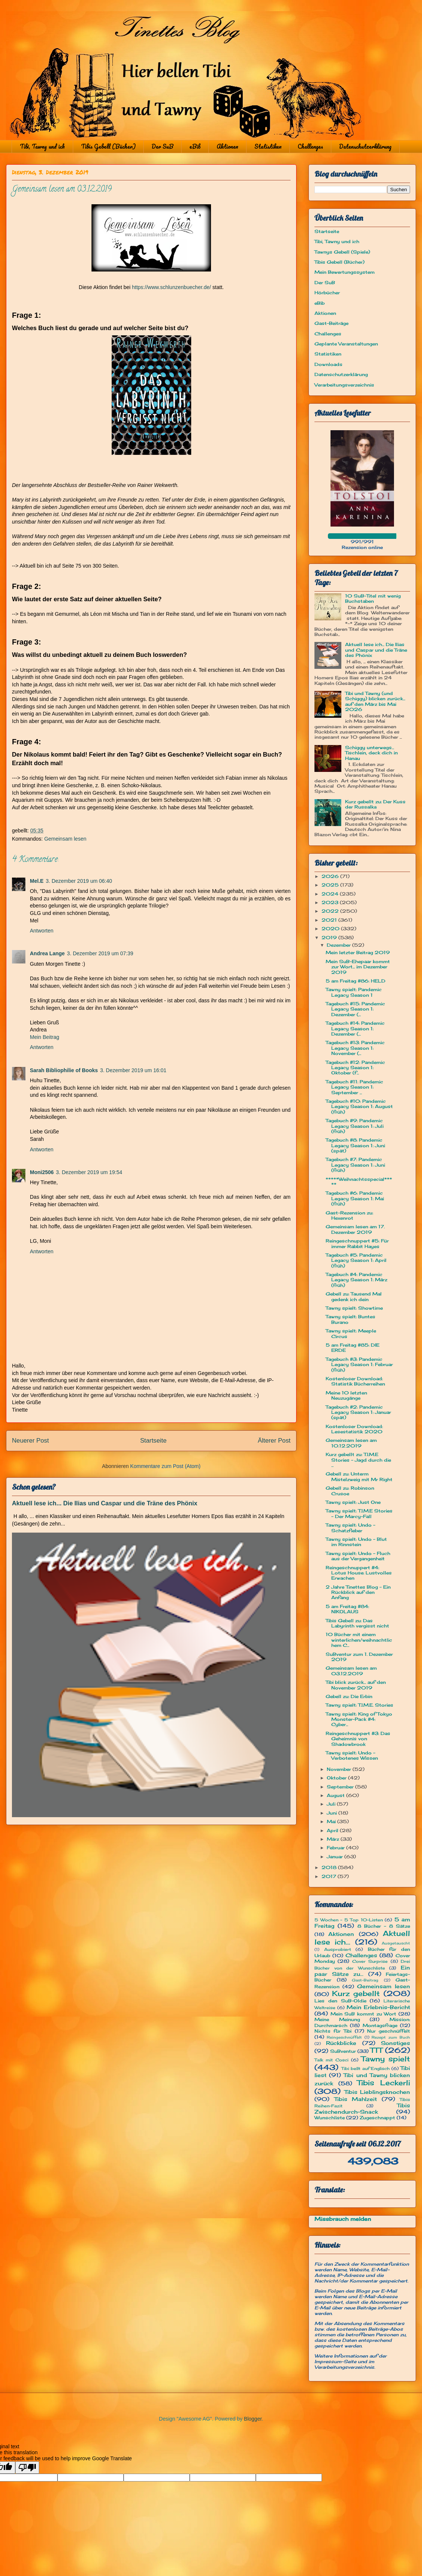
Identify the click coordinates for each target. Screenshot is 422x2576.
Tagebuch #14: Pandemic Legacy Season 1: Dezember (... (355, 1028)
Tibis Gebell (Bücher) (108, 146)
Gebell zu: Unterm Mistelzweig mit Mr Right (359, 1476)
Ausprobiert (337, 1949)
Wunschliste (329, 2117)
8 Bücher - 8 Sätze (383, 1926)
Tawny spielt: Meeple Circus (351, 1333)
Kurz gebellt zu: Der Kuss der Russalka (375, 804)
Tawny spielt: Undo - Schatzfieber (350, 1527)
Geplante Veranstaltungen (346, 344)
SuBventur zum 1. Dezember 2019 (359, 1656)
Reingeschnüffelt (344, 2037)
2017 (330, 1876)
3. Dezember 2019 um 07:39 (100, 953)
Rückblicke (341, 2043)
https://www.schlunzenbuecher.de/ (171, 287)
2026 (331, 876)
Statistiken (268, 146)
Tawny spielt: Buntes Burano (350, 1319)
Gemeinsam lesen (65, 839)
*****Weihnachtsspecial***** (359, 1181)
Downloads (328, 364)
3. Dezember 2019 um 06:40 (79, 881)
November (340, 1769)
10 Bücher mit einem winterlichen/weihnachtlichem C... (359, 1640)
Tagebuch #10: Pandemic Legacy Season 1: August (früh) (359, 1106)
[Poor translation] (27, 2467)
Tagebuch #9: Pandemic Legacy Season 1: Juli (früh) (355, 1126)
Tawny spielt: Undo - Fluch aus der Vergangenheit (358, 1556)
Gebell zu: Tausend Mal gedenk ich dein (354, 1296)
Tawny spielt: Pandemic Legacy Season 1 (354, 992)
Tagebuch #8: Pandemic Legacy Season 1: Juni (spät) (355, 1145)
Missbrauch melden (342, 2219)
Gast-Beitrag (365, 1980)
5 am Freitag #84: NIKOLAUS (347, 1609)
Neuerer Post (30, 1440)
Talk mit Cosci (331, 2060)
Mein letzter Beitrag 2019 (358, 952)
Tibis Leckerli (383, 2082)
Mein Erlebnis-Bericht (378, 2007)
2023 (331, 902)
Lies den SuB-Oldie (340, 2001)
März (334, 1839)
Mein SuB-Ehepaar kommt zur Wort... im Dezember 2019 (358, 967)
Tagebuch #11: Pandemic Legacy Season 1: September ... (354, 1087)
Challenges (310, 146)
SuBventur (343, 2051)
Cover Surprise (370, 1961)
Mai (332, 1821)
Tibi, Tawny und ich (42, 146)
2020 (331, 928)
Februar (336, 1847)
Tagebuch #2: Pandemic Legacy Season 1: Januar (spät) (358, 1412)
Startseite (153, 1440)
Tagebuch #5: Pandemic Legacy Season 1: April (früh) (356, 1260)
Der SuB (162, 146)
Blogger (252, 2419)
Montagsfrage (380, 2025)
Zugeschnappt (377, 2117)
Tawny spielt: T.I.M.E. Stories (359, 1705)
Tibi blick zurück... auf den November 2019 (356, 1684)
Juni (332, 1813)
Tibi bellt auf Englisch (365, 2068)
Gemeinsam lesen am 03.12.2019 (351, 1670)
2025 (331, 885)
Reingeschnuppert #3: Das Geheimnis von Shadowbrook (358, 1739)
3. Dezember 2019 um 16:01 (133, 1070)
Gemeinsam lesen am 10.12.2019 (351, 1442)
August (336, 1795)
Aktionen (227, 146)
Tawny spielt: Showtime (354, 1308)
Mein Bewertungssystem (344, 272)
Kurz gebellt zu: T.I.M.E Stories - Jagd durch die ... (358, 1460)
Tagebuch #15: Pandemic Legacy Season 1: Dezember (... (355, 1009)
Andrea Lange (47, 953)
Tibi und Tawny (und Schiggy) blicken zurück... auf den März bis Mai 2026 (375, 701)
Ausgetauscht (396, 1943)
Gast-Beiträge (331, 323)
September (341, 1787)
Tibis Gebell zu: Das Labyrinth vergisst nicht (357, 1623)
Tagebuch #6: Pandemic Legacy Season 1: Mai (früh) (355, 1198)
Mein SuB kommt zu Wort (364, 2014)
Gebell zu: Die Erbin (349, 1696)
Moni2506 (42, 1172)
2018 (330, 1867)
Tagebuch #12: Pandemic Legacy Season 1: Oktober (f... (355, 1067)
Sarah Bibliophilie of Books (64, 1070)
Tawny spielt (385, 2058)
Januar (335, 1856)
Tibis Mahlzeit (355, 2099)
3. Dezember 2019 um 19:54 (89, 1172)
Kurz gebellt (356, 1993)
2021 (330, 920)
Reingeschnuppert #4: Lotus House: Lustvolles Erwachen (359, 1573)
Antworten (41, 931)
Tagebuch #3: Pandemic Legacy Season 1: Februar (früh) (359, 1364)
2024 (331, 894)
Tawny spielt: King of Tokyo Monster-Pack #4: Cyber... (359, 1719)
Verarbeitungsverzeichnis (344, 385)
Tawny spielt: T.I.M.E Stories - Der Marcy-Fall (359, 1513)
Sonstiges (395, 2043)
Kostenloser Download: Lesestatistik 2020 (354, 1429)
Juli (332, 1804)
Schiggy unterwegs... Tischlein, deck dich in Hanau (371, 753)
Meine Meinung (337, 2019)
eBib (195, 146)
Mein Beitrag (44, 1037)
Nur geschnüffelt (388, 2031)
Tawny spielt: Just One (353, 1502)
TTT (376, 2050)
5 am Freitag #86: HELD (355, 981)
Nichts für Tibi (332, 2031)
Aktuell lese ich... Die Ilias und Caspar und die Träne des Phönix (104, 1503)
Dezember (339, 945)
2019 (330, 937)
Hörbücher (327, 292)
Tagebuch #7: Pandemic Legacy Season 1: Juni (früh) (355, 1165)
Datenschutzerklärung (365, 146)
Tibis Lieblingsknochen (377, 2092)
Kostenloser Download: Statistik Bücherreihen (355, 1381)
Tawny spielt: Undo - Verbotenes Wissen (352, 1755)
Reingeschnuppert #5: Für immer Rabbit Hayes (357, 1243)
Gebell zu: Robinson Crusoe (350, 1490)
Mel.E (37, 881)
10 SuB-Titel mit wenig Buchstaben (373, 598)
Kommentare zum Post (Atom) (165, 1466)
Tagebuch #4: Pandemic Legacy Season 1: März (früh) (356, 1280)
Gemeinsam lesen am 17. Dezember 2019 (355, 1229)
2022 (331, 911)
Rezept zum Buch (391, 2037)
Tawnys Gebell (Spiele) (342, 252)
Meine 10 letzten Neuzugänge (346, 1395)
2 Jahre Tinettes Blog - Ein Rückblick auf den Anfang (358, 1592)
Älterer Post (274, 1440)
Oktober (337, 1778)
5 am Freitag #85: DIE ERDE (352, 1347)
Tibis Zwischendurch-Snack (362, 2108)
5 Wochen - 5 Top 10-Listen (348, 1919)
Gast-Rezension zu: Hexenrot (349, 1215)
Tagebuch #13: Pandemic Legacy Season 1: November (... (355, 1048)
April (333, 1830)
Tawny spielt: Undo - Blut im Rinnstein (356, 1541)
